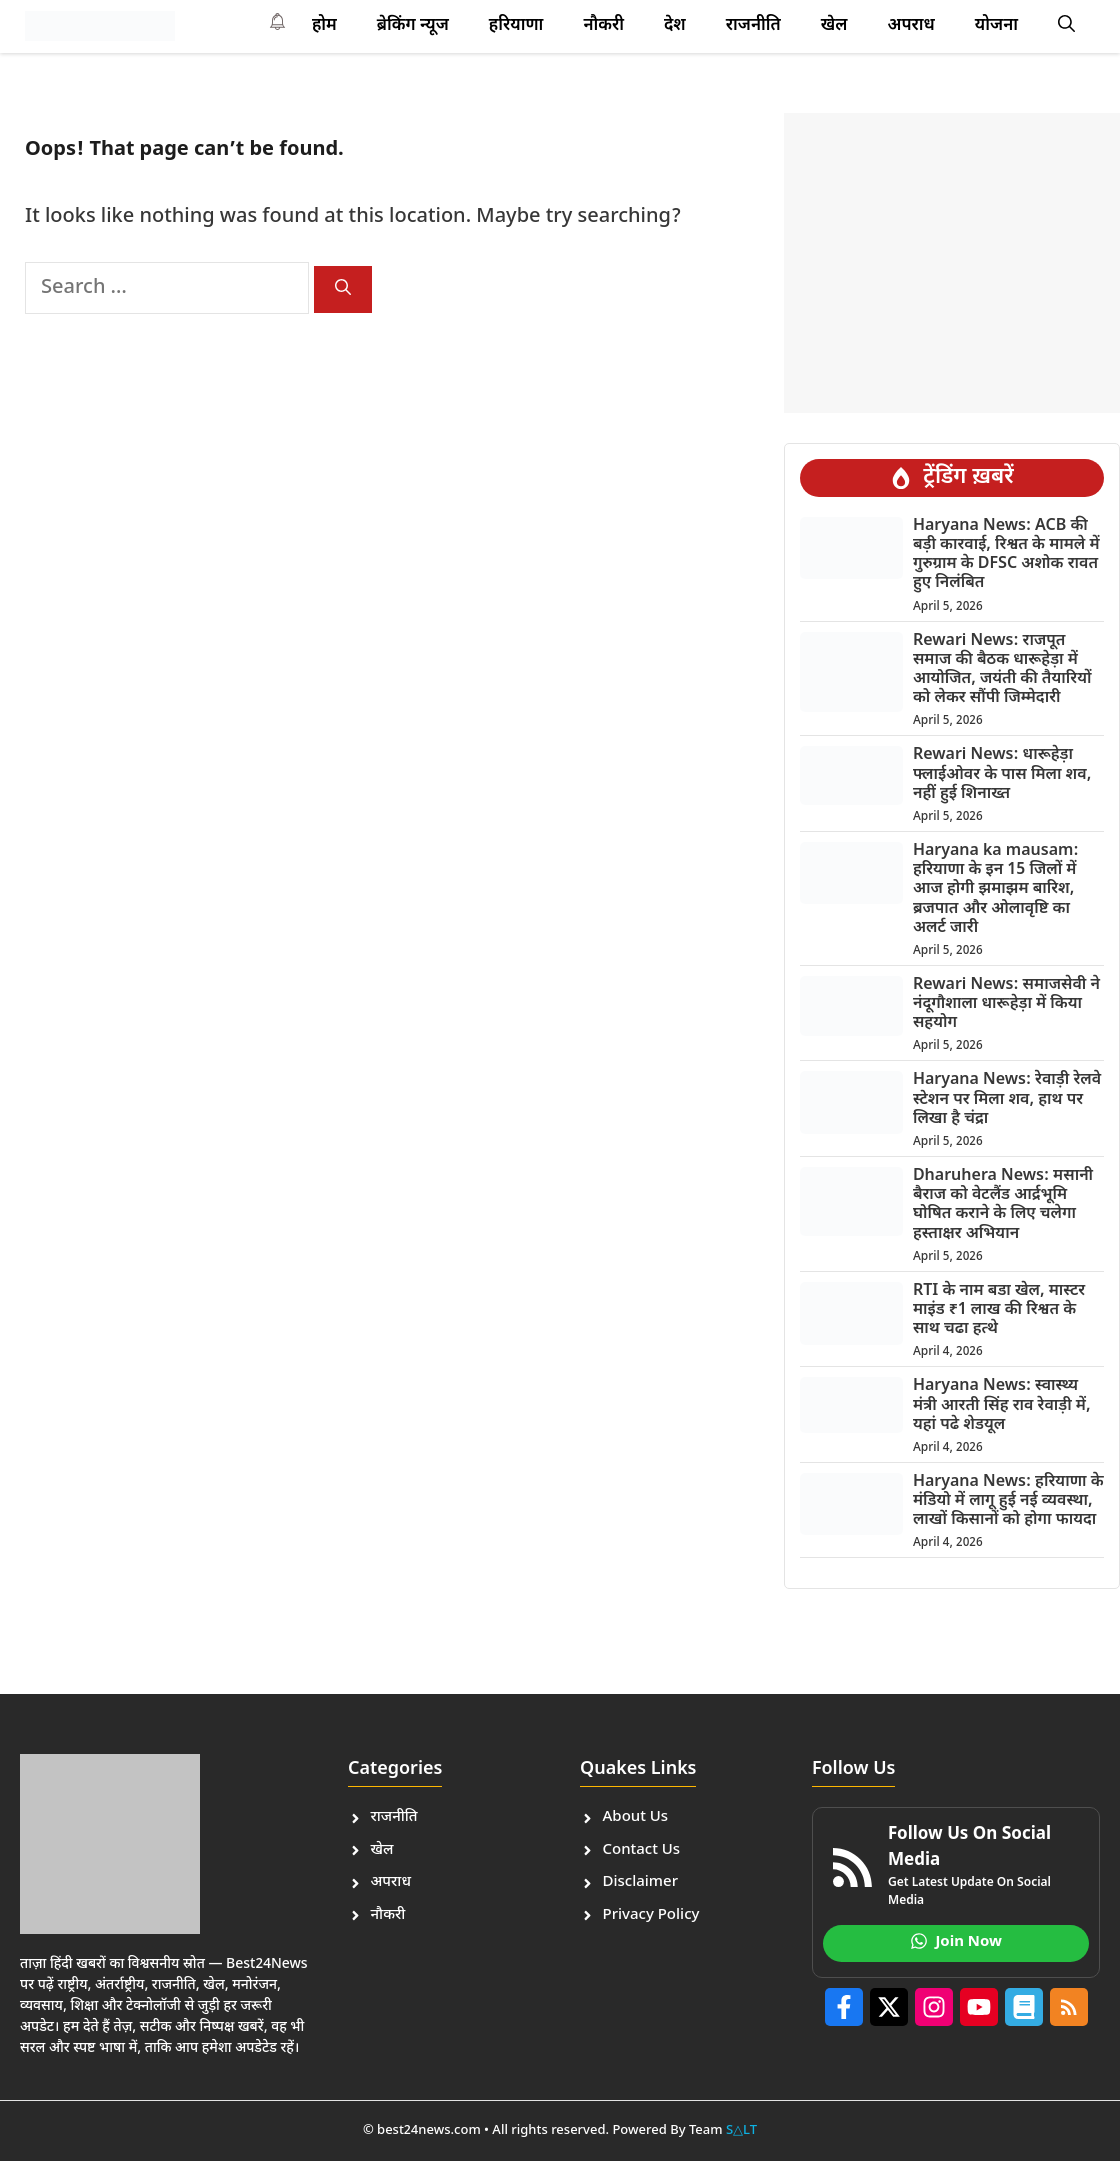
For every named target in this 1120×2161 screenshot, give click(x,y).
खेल (834, 26)
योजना (996, 26)
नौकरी (603, 26)
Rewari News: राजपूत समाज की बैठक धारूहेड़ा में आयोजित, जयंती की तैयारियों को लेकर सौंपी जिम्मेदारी (1002, 670)
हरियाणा (516, 26)
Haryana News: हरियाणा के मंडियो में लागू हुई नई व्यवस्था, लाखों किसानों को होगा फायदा (1008, 1501)
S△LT (741, 2130)
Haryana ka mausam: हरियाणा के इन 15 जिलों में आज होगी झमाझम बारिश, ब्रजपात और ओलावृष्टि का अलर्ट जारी (996, 890)
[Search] (343, 289)
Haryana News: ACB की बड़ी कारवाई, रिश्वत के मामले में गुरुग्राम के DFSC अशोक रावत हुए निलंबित (1006, 555)
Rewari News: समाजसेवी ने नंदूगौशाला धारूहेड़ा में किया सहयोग (1006, 1004)
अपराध (910, 26)
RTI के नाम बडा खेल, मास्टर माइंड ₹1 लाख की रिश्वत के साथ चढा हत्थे (999, 1310)
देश (675, 26)
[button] (1066, 26)
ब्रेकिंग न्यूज (413, 26)
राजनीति (753, 26)
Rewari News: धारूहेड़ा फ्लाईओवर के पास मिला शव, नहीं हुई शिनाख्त (1002, 774)
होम (324, 26)
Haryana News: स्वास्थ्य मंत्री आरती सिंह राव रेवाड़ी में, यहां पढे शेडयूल (1002, 1405)
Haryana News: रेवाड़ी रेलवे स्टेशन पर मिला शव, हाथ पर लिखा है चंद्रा (1007, 1099)
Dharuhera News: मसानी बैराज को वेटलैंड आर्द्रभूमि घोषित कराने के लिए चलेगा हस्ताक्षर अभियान (1003, 1205)
